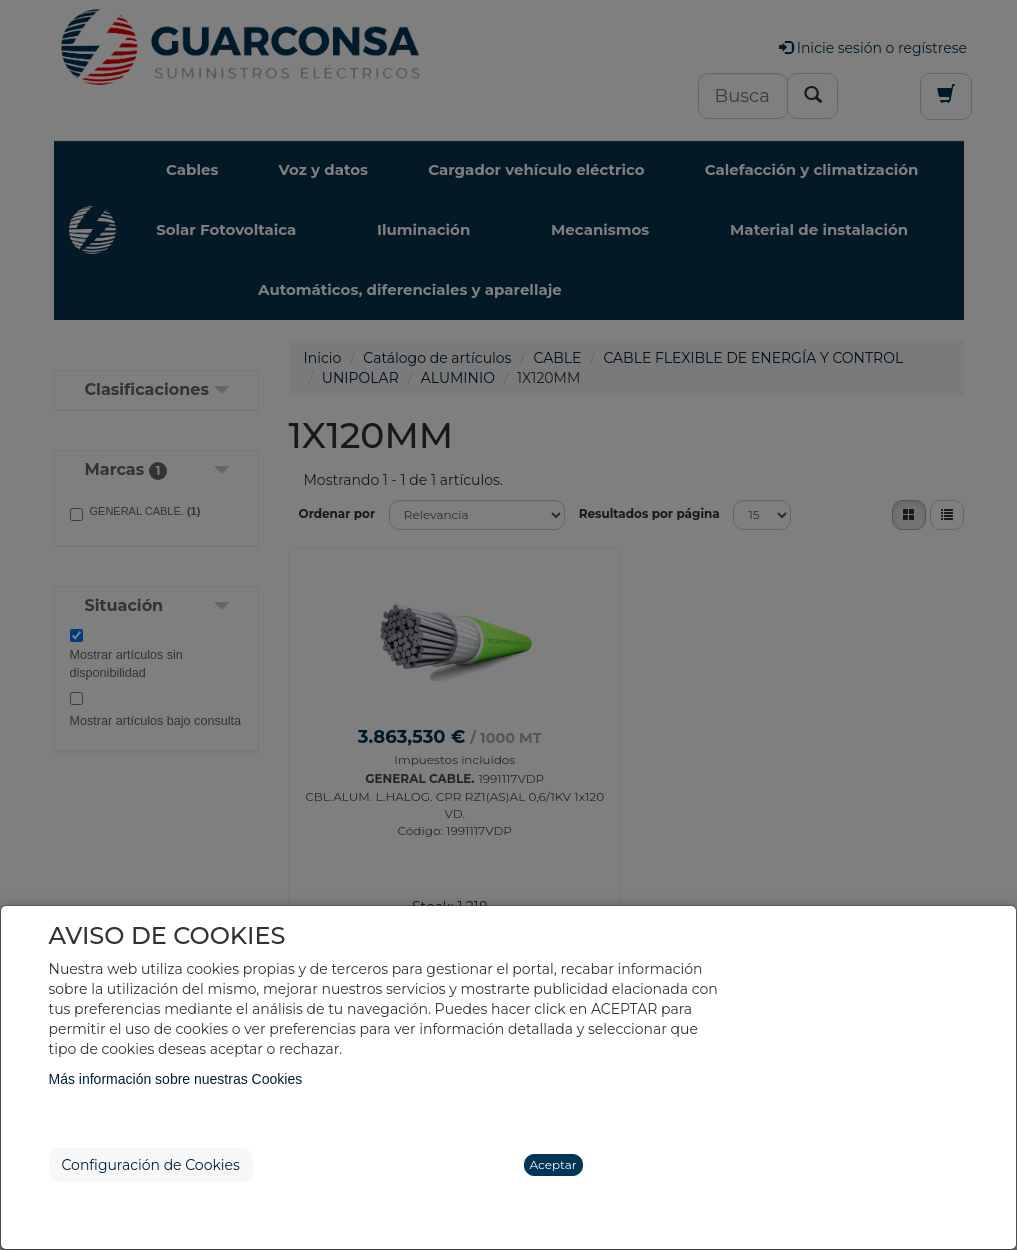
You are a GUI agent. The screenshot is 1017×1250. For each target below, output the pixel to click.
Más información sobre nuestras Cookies (176, 1079)
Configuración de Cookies (151, 1165)
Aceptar (553, 1164)
